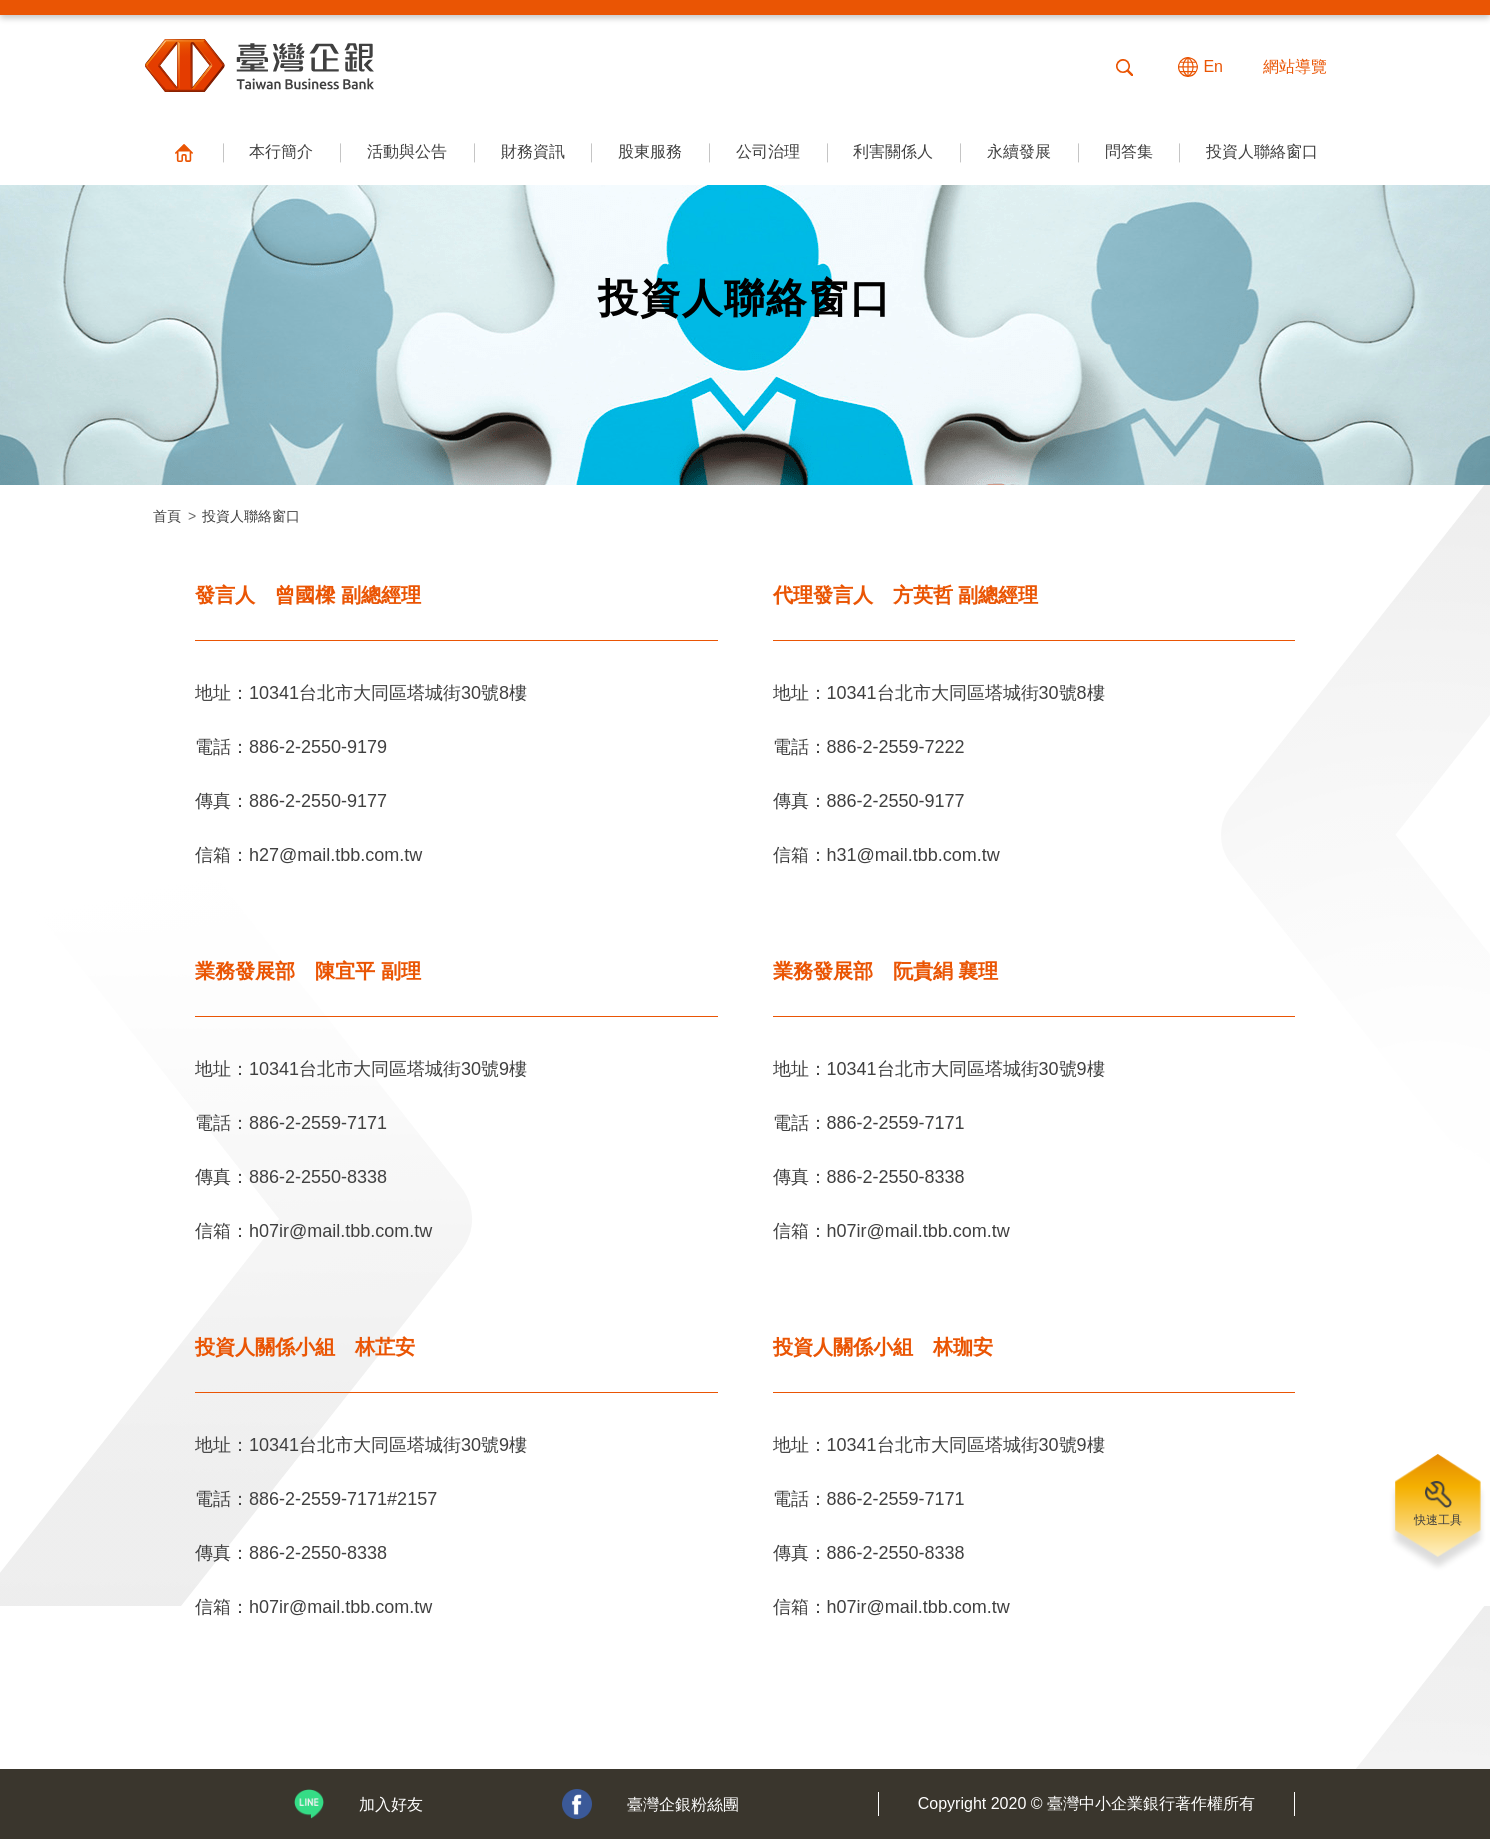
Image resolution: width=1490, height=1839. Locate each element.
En (1213, 66)
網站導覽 (1295, 66)
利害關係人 (893, 151)
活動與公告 (407, 151)
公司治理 (768, 151)
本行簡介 (281, 151)
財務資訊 (533, 151)
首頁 (167, 516)
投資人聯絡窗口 (1262, 151)
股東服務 (650, 151)
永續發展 (1019, 151)
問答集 (1129, 151)
